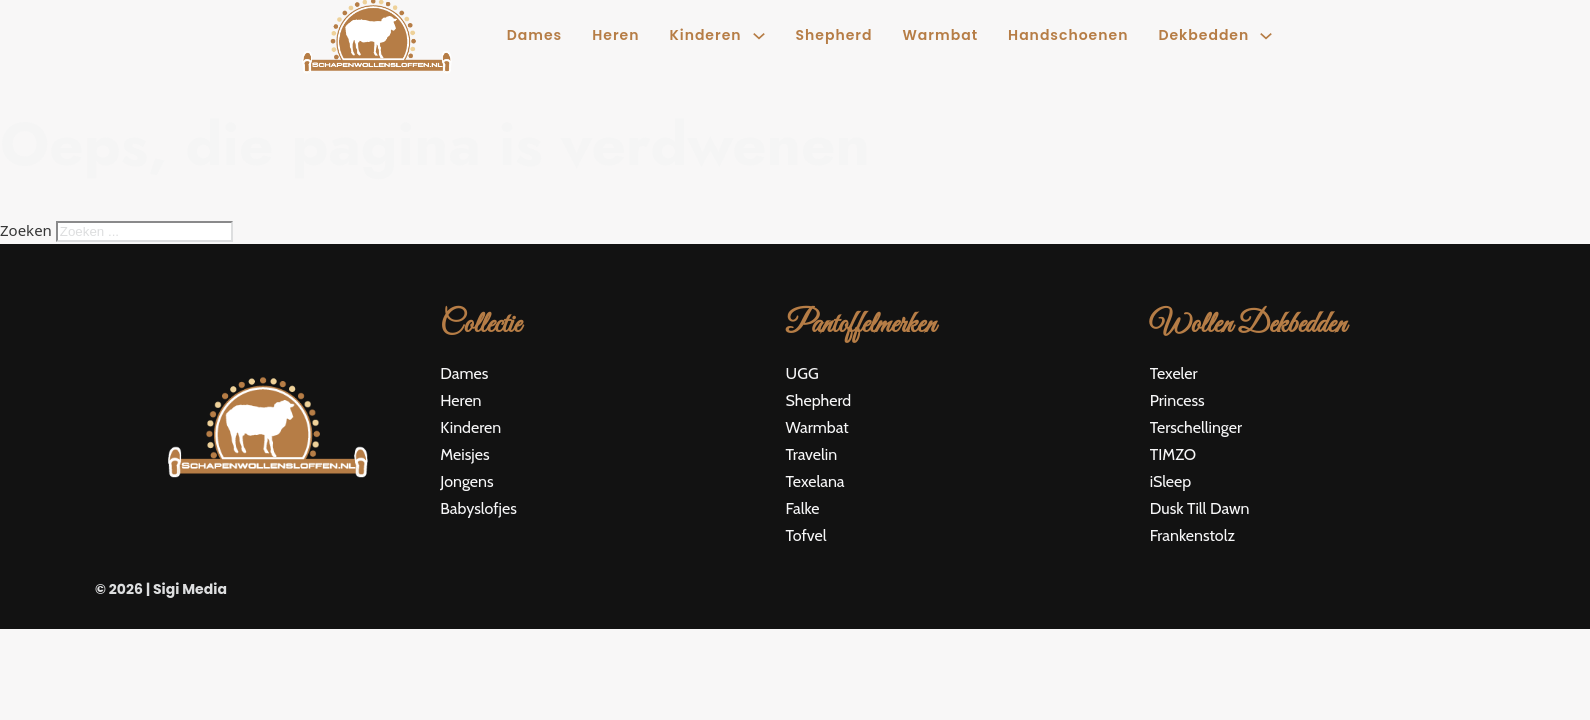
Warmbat (941, 35)
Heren (615, 35)
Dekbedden (1203, 35)
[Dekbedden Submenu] (1266, 36)
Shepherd (834, 35)
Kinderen (705, 35)
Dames (534, 35)
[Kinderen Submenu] (759, 36)
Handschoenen (1068, 35)
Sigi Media (190, 589)
